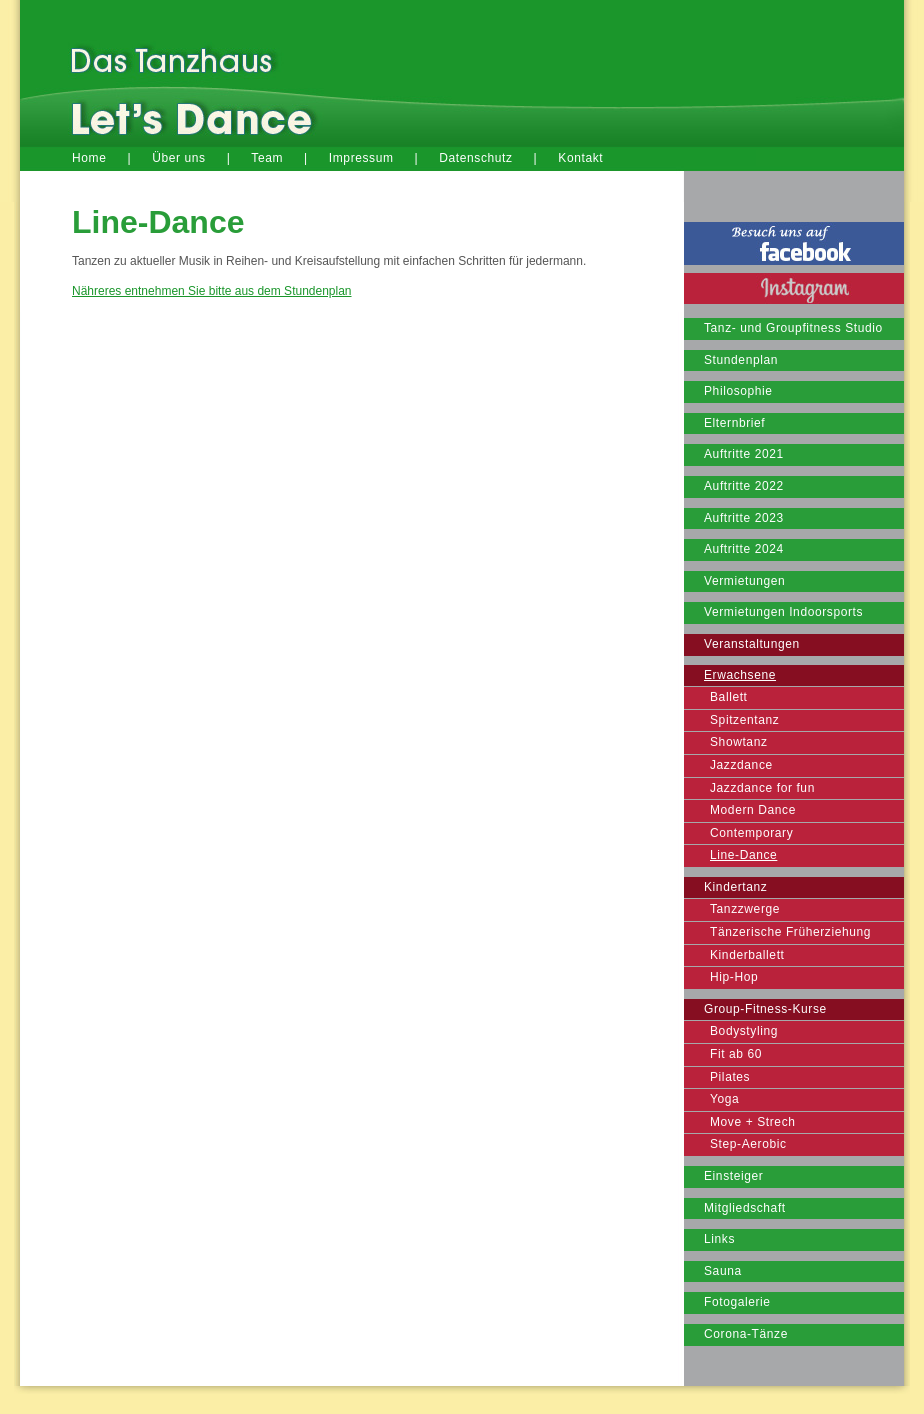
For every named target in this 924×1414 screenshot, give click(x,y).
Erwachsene (740, 675)
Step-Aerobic (748, 1144)
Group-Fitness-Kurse (765, 1009)
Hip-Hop (734, 977)
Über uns (179, 158)
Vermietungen (744, 581)
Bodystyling (744, 1031)
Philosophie (738, 391)
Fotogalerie (737, 1302)
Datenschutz (475, 158)
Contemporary (751, 833)
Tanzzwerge (745, 909)
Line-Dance (743, 855)
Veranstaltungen (752, 644)
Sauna (723, 1271)
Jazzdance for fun (762, 788)
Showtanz (739, 742)
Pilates (730, 1077)
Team (267, 158)
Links (719, 1239)
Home (89, 158)
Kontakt (580, 158)
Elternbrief (734, 423)
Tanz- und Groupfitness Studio (793, 328)
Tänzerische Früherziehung (790, 932)
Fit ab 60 (736, 1054)
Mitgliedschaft (745, 1208)
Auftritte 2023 (744, 518)
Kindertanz (735, 887)
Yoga (724, 1099)
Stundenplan (741, 360)
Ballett (729, 697)
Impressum (361, 158)
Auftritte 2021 (744, 454)
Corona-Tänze (746, 1334)
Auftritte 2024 (744, 549)
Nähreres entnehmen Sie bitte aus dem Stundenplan (212, 291)
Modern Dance (753, 810)
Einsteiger (733, 1176)
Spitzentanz (744, 720)
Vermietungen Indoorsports (783, 612)
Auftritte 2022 (744, 486)
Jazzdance (741, 765)
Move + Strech (753, 1122)
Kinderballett (747, 955)
